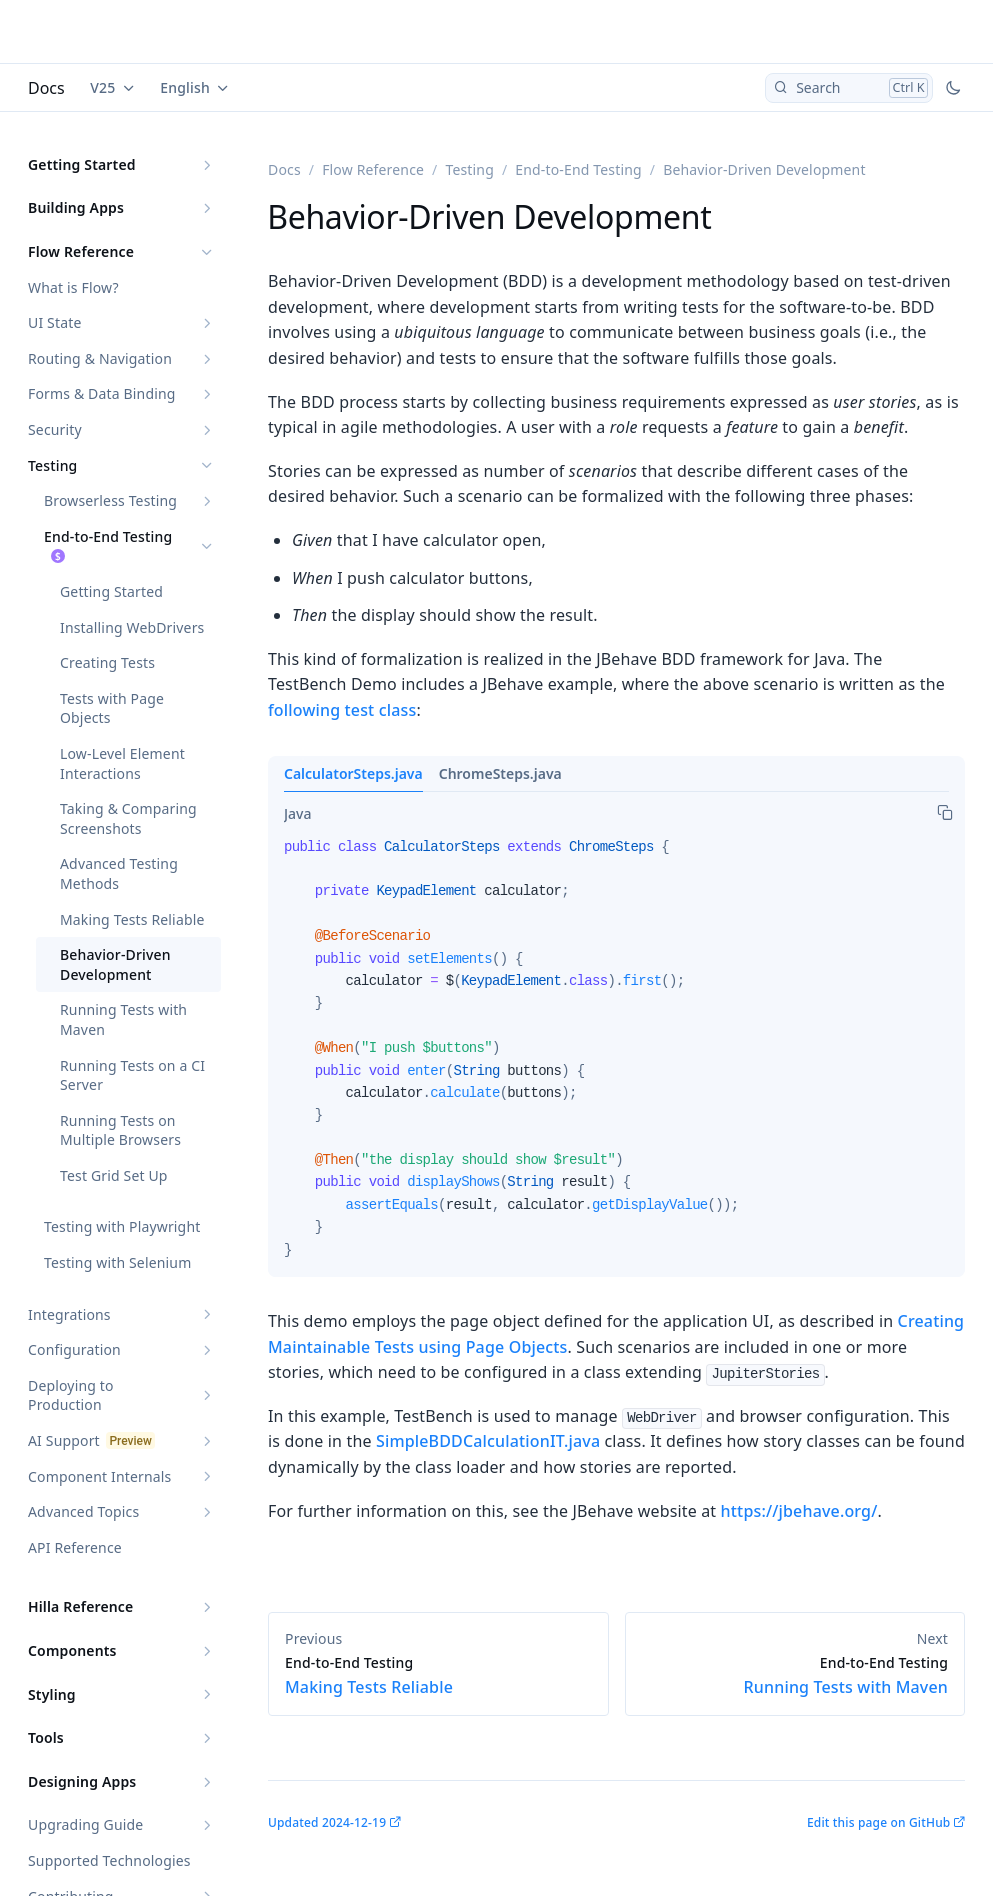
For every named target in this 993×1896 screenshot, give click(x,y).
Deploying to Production (71, 1395)
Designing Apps (82, 1781)
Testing (52, 465)
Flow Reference (81, 251)
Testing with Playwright (122, 1226)
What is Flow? (73, 287)
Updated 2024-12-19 (327, 1822)
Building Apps (76, 207)
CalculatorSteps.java (353, 773)
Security (55, 429)
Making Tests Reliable (132, 919)
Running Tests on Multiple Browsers (120, 1130)
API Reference (75, 1547)
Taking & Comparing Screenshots (128, 818)
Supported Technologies (109, 1860)
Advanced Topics (83, 1511)
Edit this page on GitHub (878, 1822)
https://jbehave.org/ (799, 1511)
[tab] (297, 814)
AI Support (64, 1440)
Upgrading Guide (85, 1824)
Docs (46, 88)
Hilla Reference (80, 1606)
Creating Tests (107, 662)
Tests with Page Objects (112, 708)
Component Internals (99, 1476)
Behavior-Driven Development (115, 964)
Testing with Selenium (117, 1262)
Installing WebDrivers (132, 627)
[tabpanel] (616, 1056)
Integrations (69, 1314)
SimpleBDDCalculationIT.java (488, 1441)
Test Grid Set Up (114, 1175)
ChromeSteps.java (500, 773)
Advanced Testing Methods (119, 873)
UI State (54, 322)
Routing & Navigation (100, 358)
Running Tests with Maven (123, 1019)
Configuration (74, 1349)
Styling (52, 1694)
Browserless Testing (110, 500)
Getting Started (82, 164)
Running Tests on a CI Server (132, 1075)
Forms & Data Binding (102, 393)
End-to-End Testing (108, 536)
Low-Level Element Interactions (122, 763)
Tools (46, 1737)
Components (72, 1650)
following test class (342, 710)
